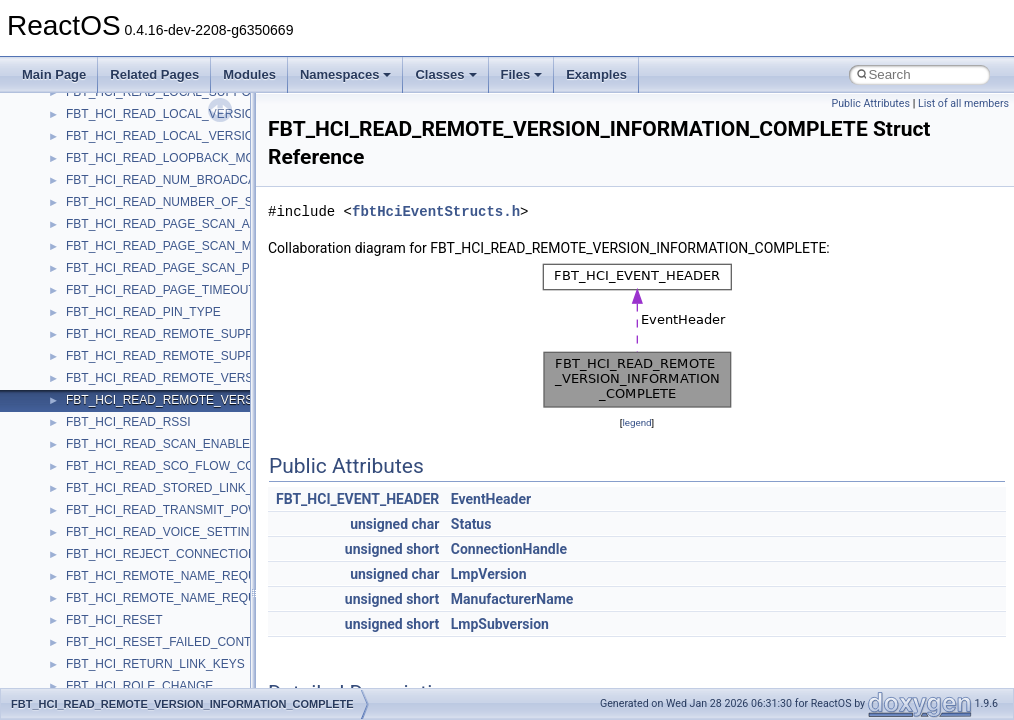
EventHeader (491, 499)
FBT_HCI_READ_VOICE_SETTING (162, 532)
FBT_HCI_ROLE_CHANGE (139, 686)
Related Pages (154, 74)
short (422, 549)
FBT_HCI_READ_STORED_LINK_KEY (171, 488)
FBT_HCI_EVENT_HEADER (357, 499)
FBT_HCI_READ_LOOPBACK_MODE (168, 158)
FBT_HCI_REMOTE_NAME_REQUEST (173, 576)
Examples (596, 74)
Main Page (54, 74)
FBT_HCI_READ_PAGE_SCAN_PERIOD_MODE (198, 268)
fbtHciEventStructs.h (436, 211)
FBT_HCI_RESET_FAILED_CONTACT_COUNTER (203, 642)
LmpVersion (489, 574)
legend (636, 422)
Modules (249, 74)
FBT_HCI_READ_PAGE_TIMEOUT (161, 290)
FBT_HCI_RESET (114, 620)
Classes (445, 74)
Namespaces (346, 74)
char (426, 524)
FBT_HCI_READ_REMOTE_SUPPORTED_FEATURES (215, 334)
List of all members (963, 103)
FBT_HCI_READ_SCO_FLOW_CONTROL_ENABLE (207, 466)
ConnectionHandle (509, 549)
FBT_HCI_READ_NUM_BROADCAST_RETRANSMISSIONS (230, 180)
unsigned (379, 524)
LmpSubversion (500, 624)
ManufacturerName (512, 599)
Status (471, 524)
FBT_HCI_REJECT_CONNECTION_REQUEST (193, 554)
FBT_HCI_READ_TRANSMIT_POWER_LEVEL (193, 510)
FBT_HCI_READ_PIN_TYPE (143, 312)
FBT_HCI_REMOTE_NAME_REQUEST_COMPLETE (209, 598)
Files (522, 74)
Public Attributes (870, 103)
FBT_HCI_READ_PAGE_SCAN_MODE (172, 246)
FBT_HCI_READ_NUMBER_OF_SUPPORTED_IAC (206, 202)
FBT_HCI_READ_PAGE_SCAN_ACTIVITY (181, 224)
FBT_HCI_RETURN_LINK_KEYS (155, 664)
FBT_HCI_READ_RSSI (128, 422)
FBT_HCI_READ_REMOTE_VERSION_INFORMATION (215, 378)
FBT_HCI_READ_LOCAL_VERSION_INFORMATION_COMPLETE (245, 136)
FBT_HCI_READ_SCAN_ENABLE (158, 444)
